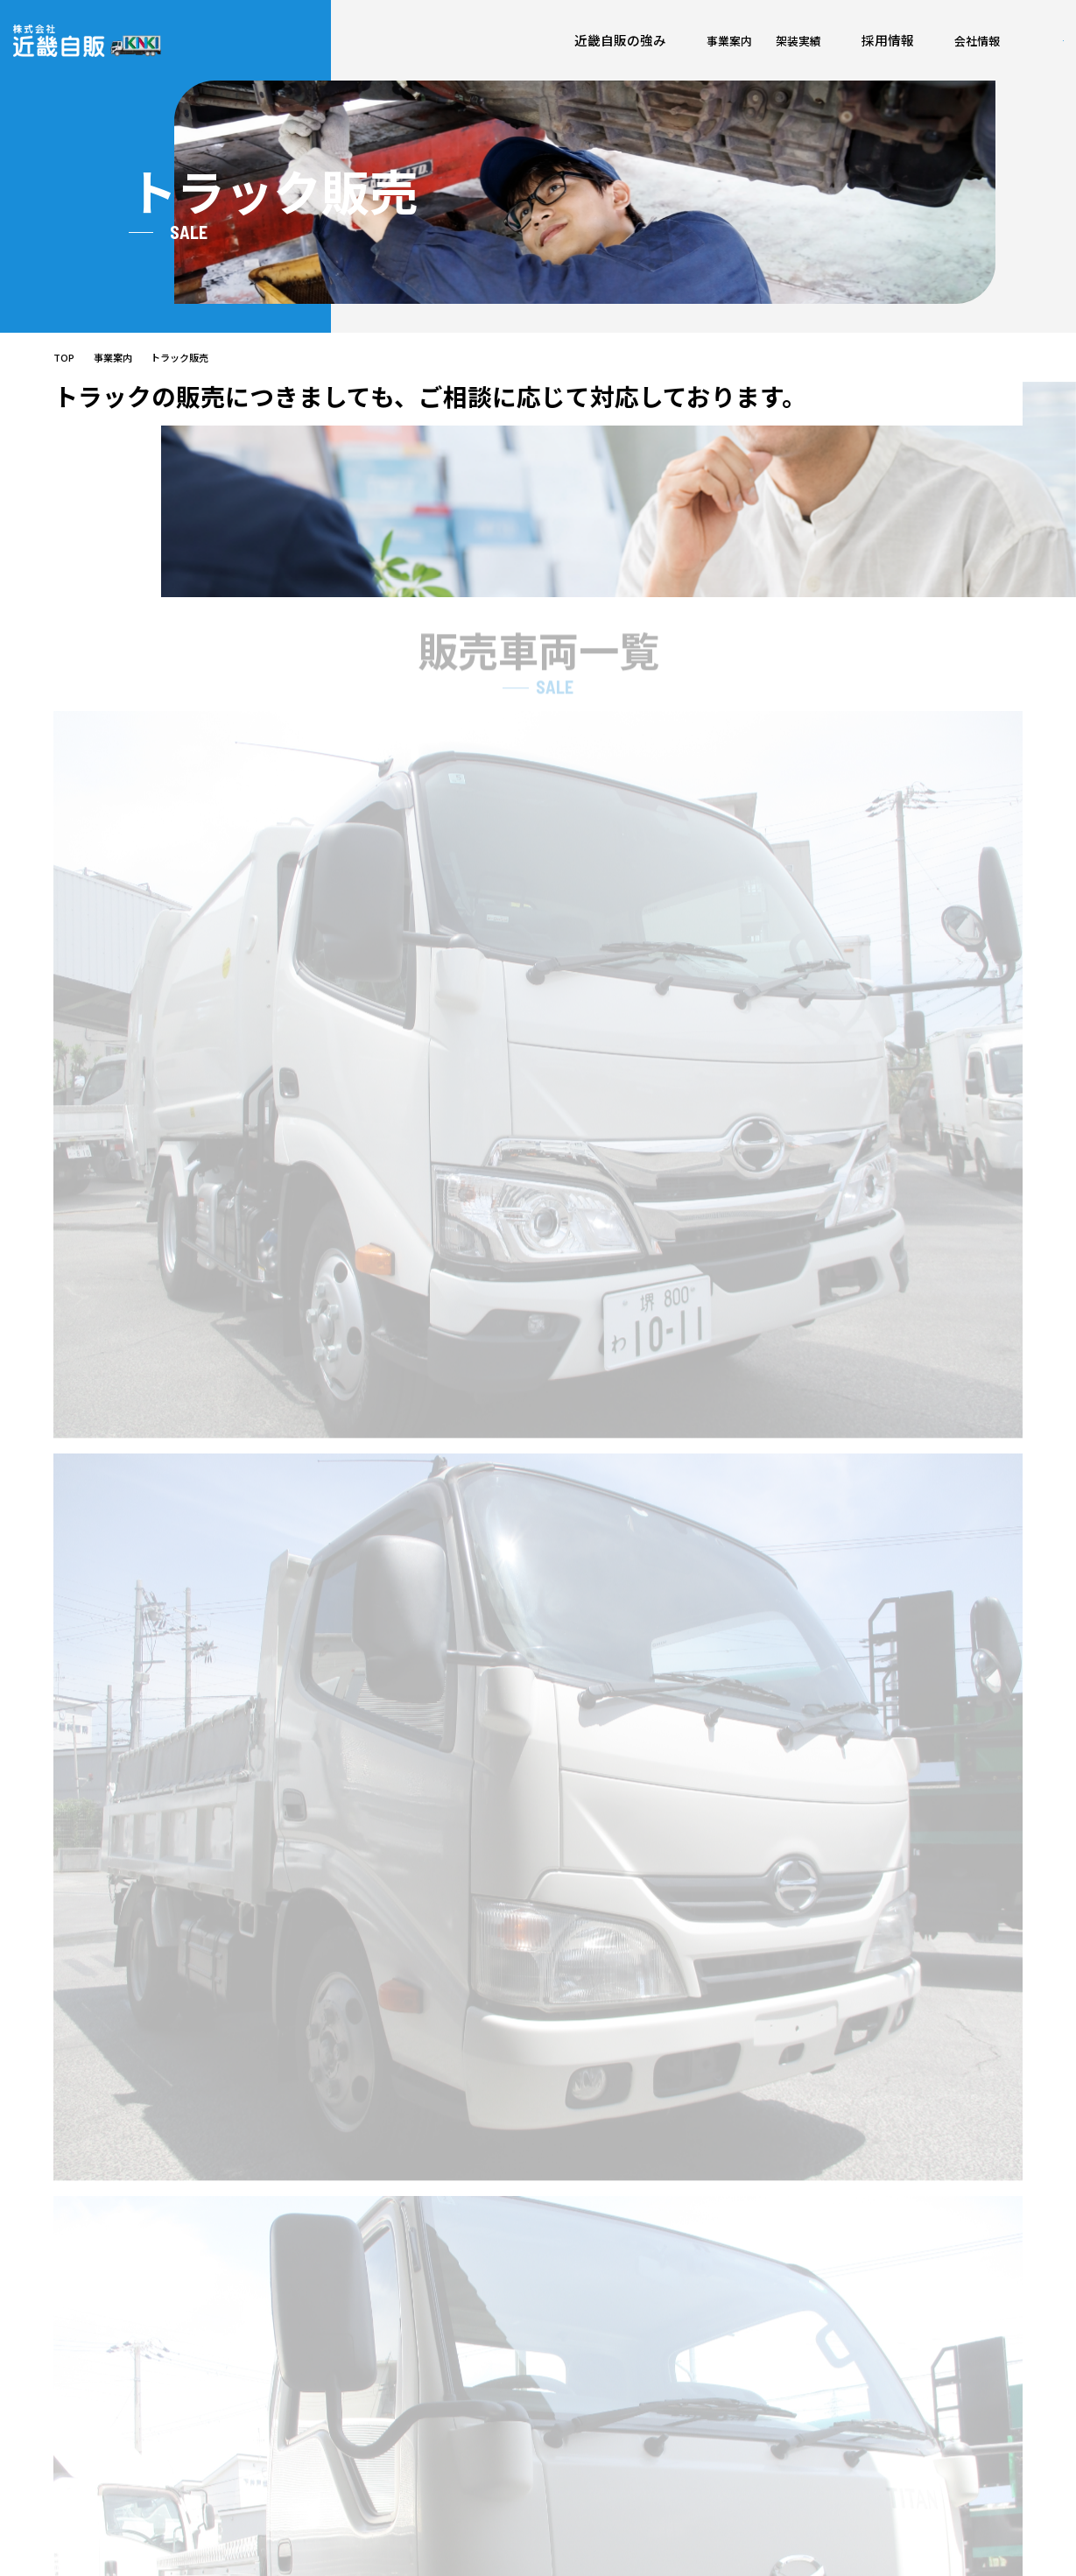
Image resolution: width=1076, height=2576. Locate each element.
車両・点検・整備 (599, 2370)
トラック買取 (588, 2421)
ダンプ (684, 2396)
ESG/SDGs (768, 2396)
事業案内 (418, 48)
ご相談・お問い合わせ (957, 2365)
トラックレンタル (599, 2472)
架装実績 (488, 48)
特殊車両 (690, 2472)
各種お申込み (930, 2342)
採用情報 (558, 48)
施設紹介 (763, 2370)
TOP (63, 373)
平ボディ (689, 2421)
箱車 (678, 2447)
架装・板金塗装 (594, 2396)
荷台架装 (690, 2370)
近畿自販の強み (332, 48)
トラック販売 (588, 2447)
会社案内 (767, 2342)
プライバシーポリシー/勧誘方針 (913, 2548)
